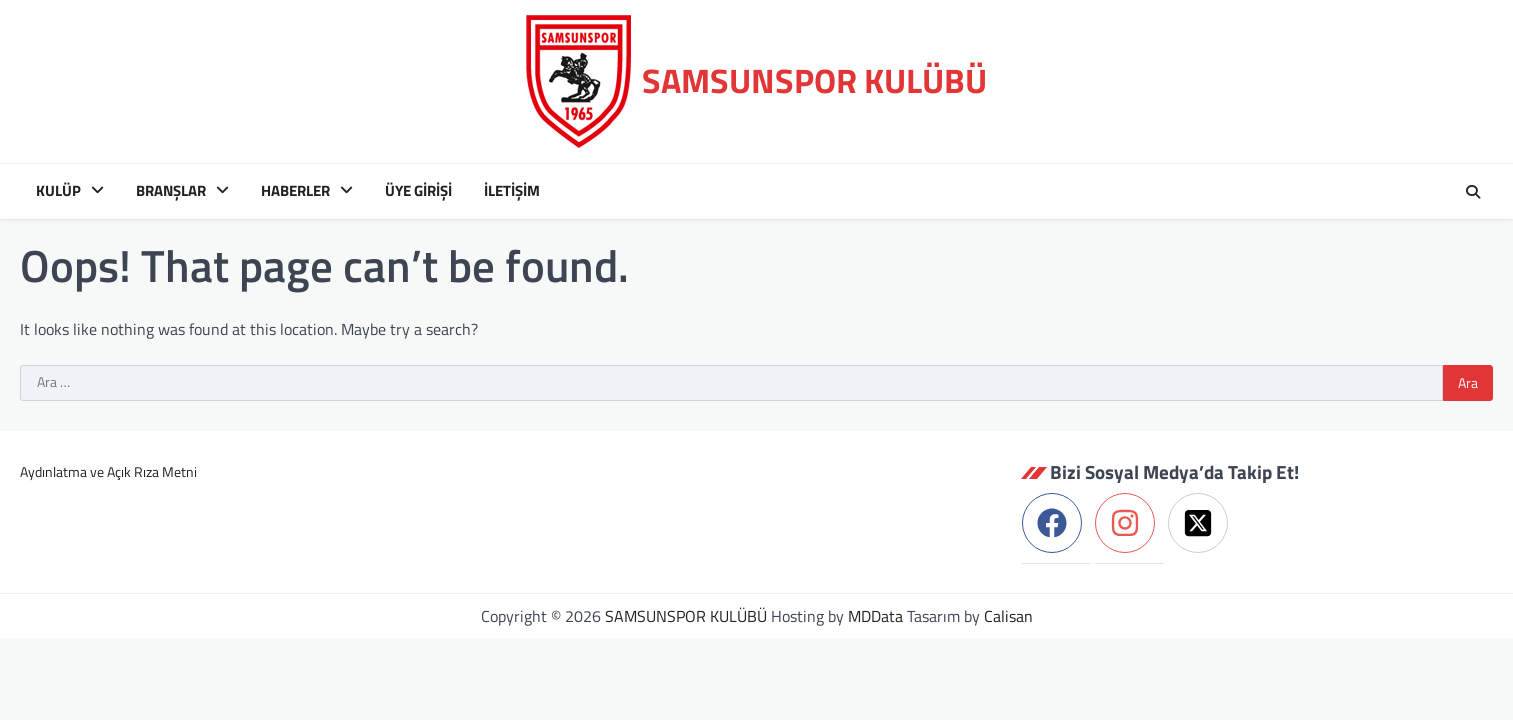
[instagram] (1129, 523)
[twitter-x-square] (1202, 523)
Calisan (1008, 616)
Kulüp (58, 191)
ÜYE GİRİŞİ (418, 191)
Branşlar (171, 191)
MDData (875, 616)
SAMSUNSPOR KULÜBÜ (814, 80)
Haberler (295, 191)
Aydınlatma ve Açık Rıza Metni (108, 471)
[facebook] (1056, 523)
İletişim (512, 191)
